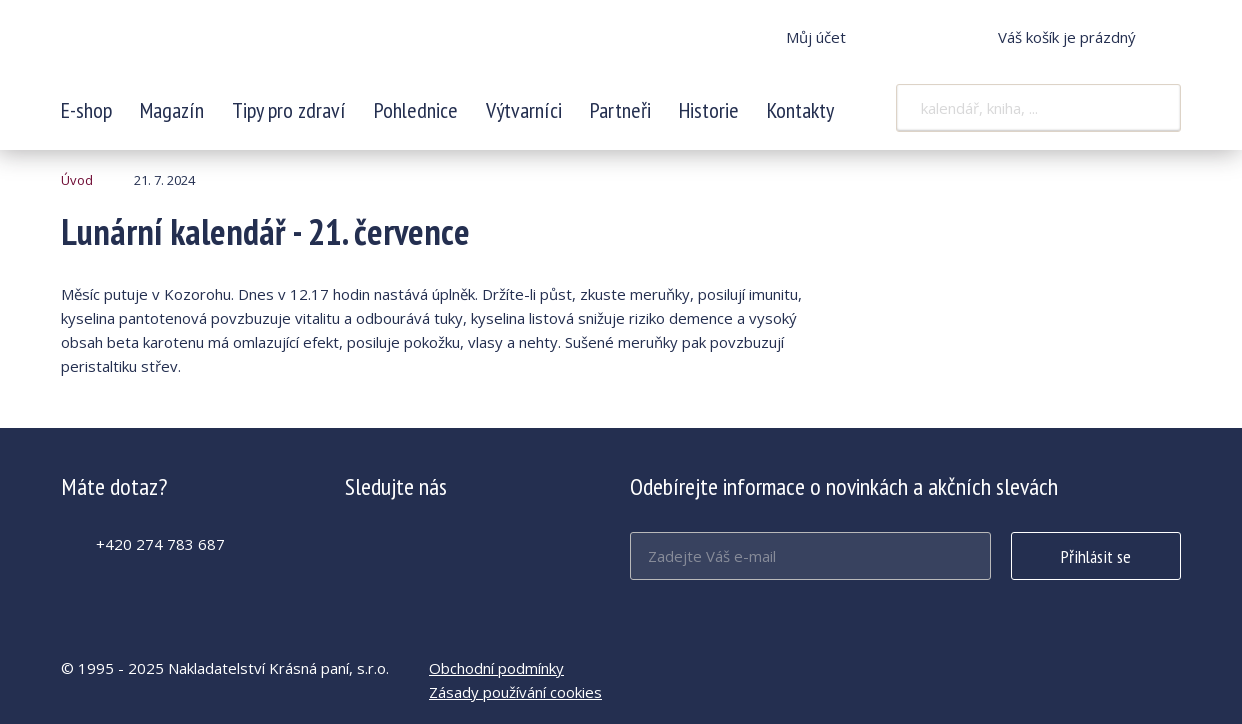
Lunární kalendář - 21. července (194, 50)
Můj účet (816, 37)
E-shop (86, 110)
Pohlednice (416, 110)
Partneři (620, 110)
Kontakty (800, 110)
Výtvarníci (524, 110)
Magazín (172, 110)
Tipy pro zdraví (289, 110)
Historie (709, 110)
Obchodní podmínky (496, 668)
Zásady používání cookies (515, 692)
